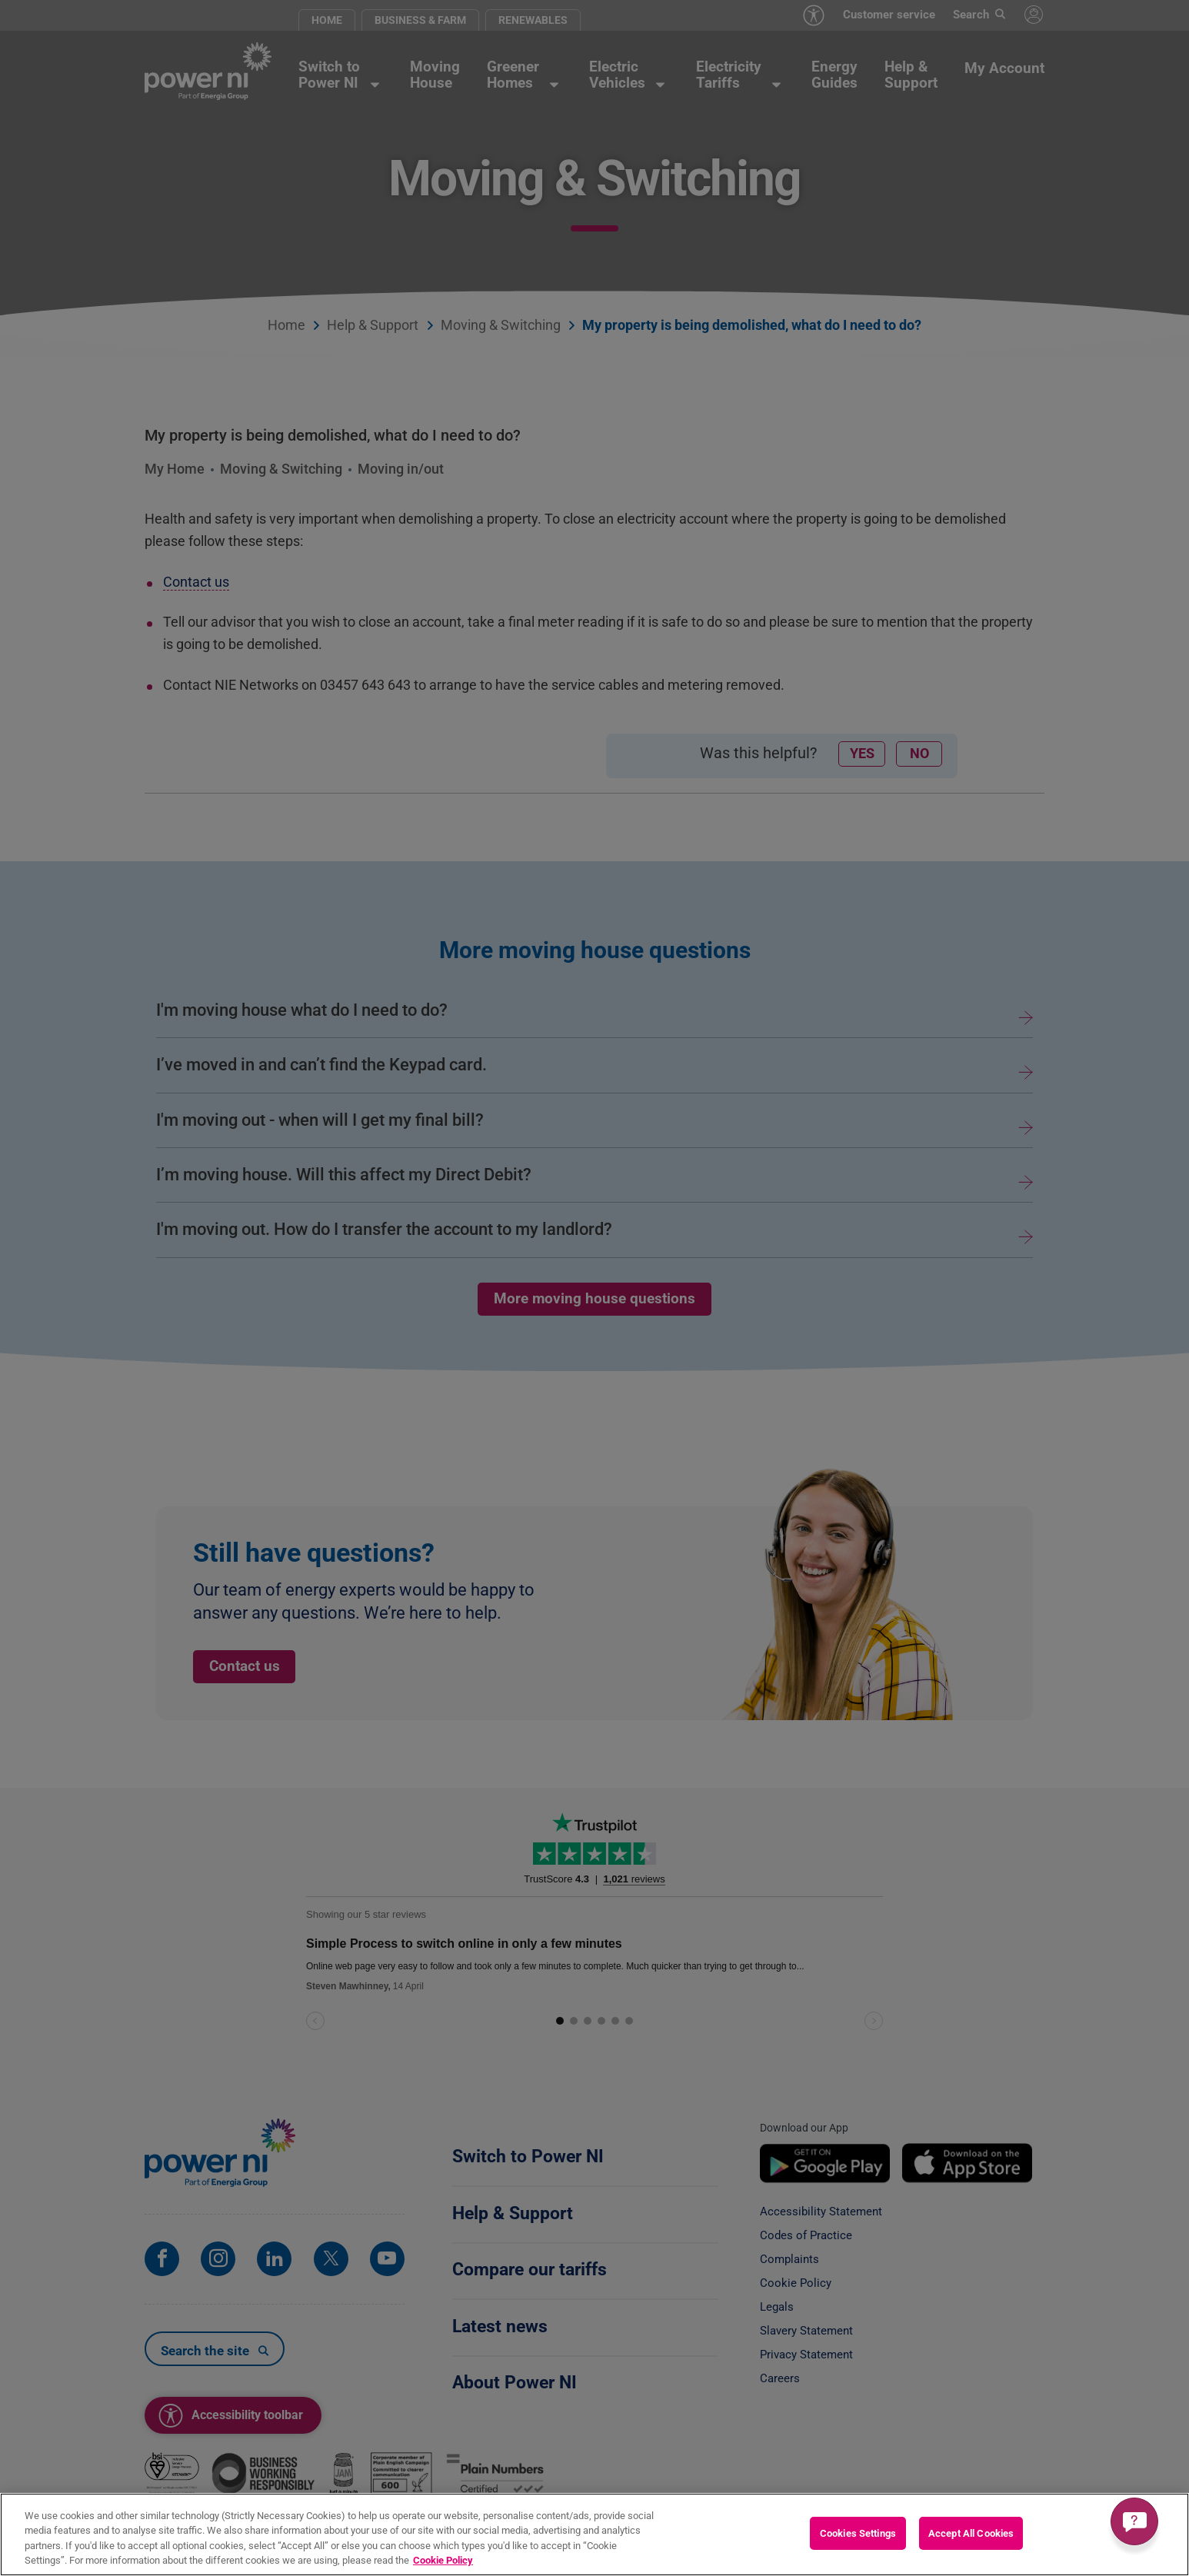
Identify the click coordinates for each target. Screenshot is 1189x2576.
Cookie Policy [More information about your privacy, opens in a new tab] (443, 2560)
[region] (594, 2534)
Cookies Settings (858, 2533)
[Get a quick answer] (1134, 2521)
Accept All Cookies (971, 2533)
